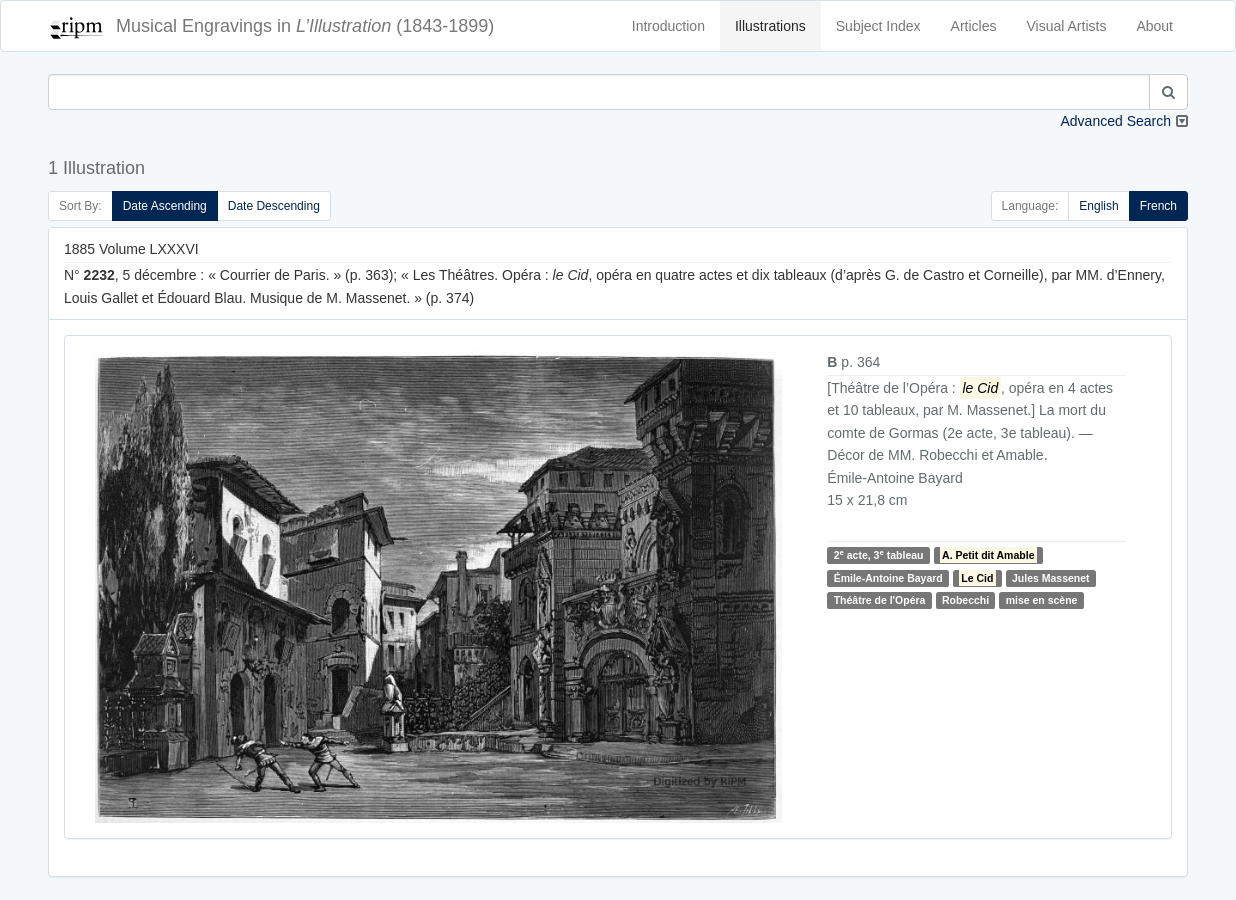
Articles (974, 26)
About (1154, 26)
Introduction (668, 26)
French (1158, 206)
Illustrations (770, 26)
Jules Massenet (1051, 578)
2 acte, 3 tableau (879, 554)
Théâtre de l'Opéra (880, 600)
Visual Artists (1067, 26)
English (1098, 206)
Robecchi (965, 600)
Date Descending (274, 206)
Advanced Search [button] (1115, 121)
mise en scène (1042, 600)
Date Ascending (165, 206)
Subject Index (878, 26)
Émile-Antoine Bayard (888, 578)
